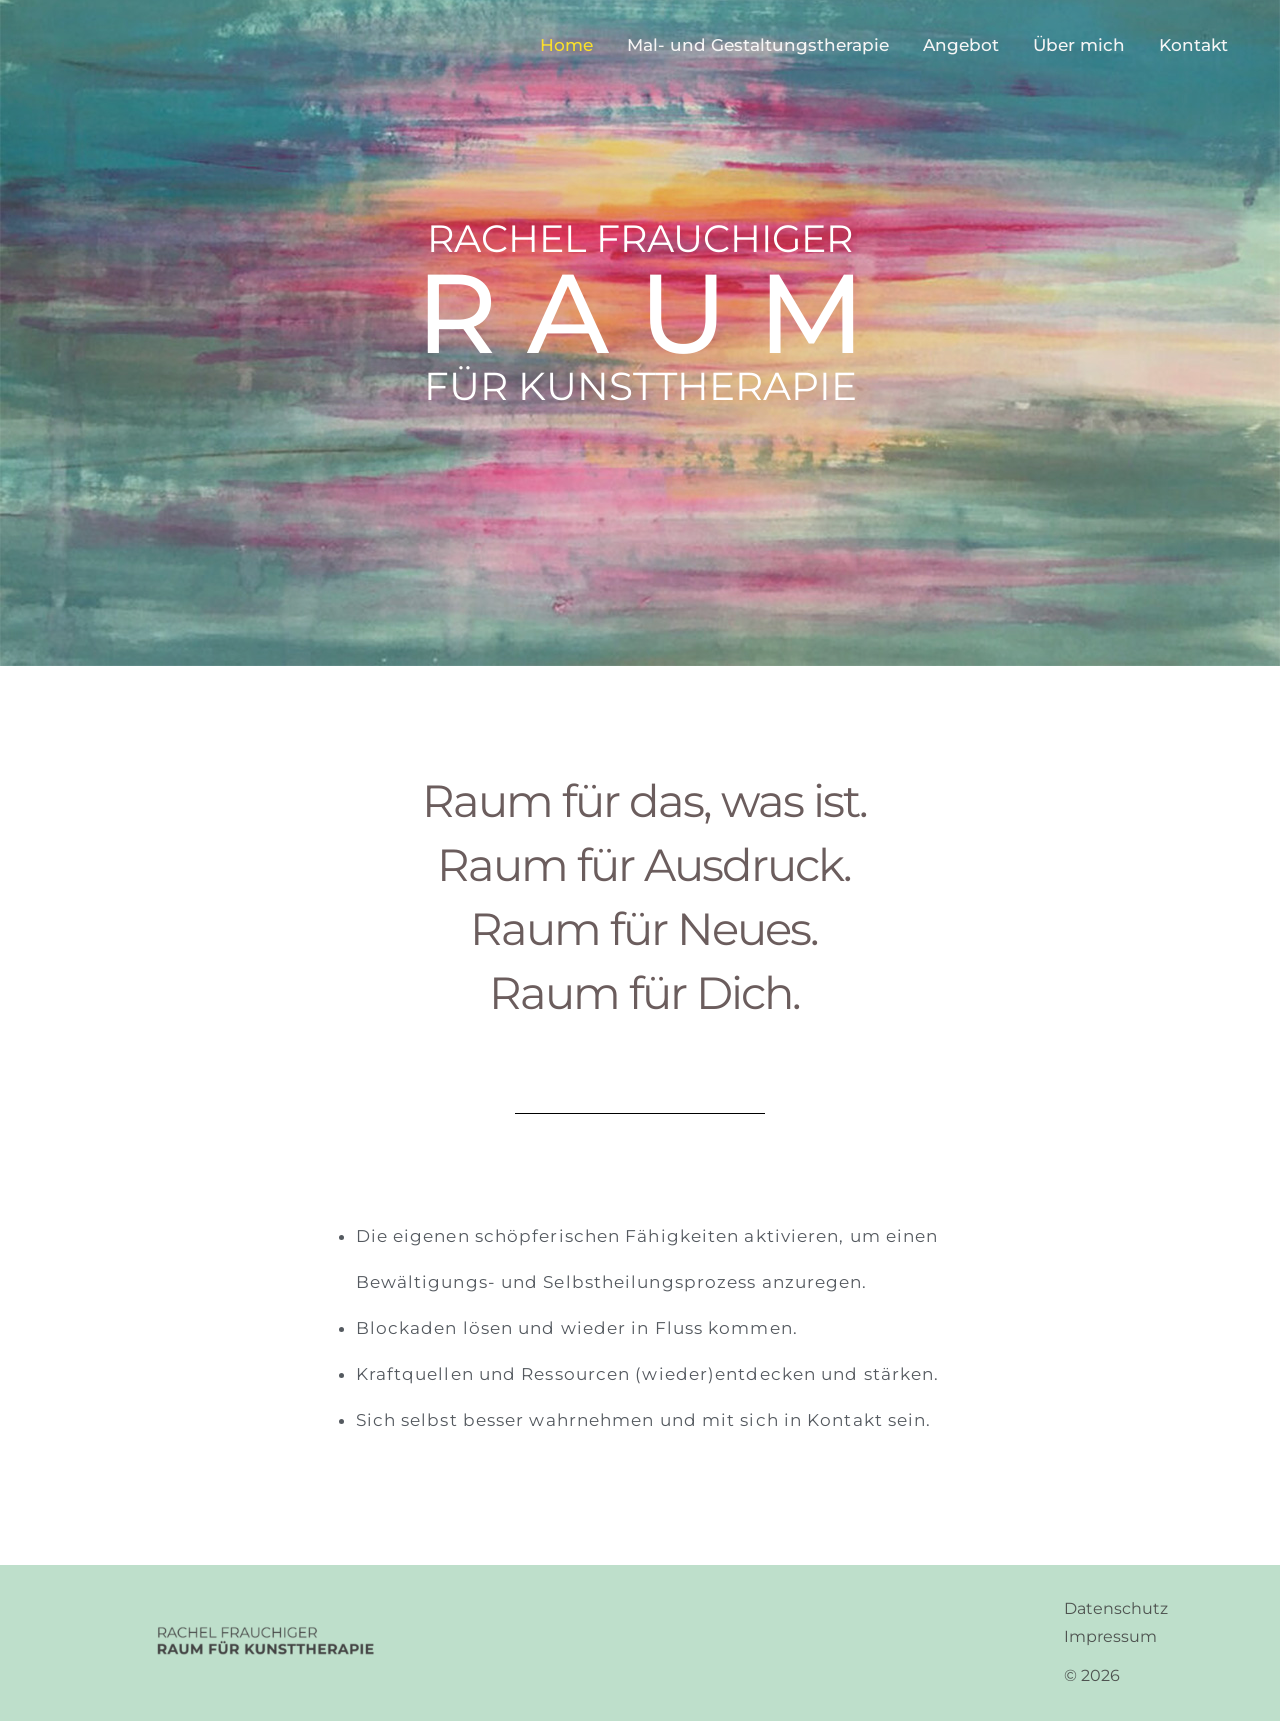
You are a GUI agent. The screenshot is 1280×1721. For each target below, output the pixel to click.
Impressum (1110, 1636)
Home (566, 45)
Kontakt (1193, 45)
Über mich (1079, 45)
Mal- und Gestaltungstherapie (758, 45)
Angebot (961, 45)
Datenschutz (1116, 1608)
